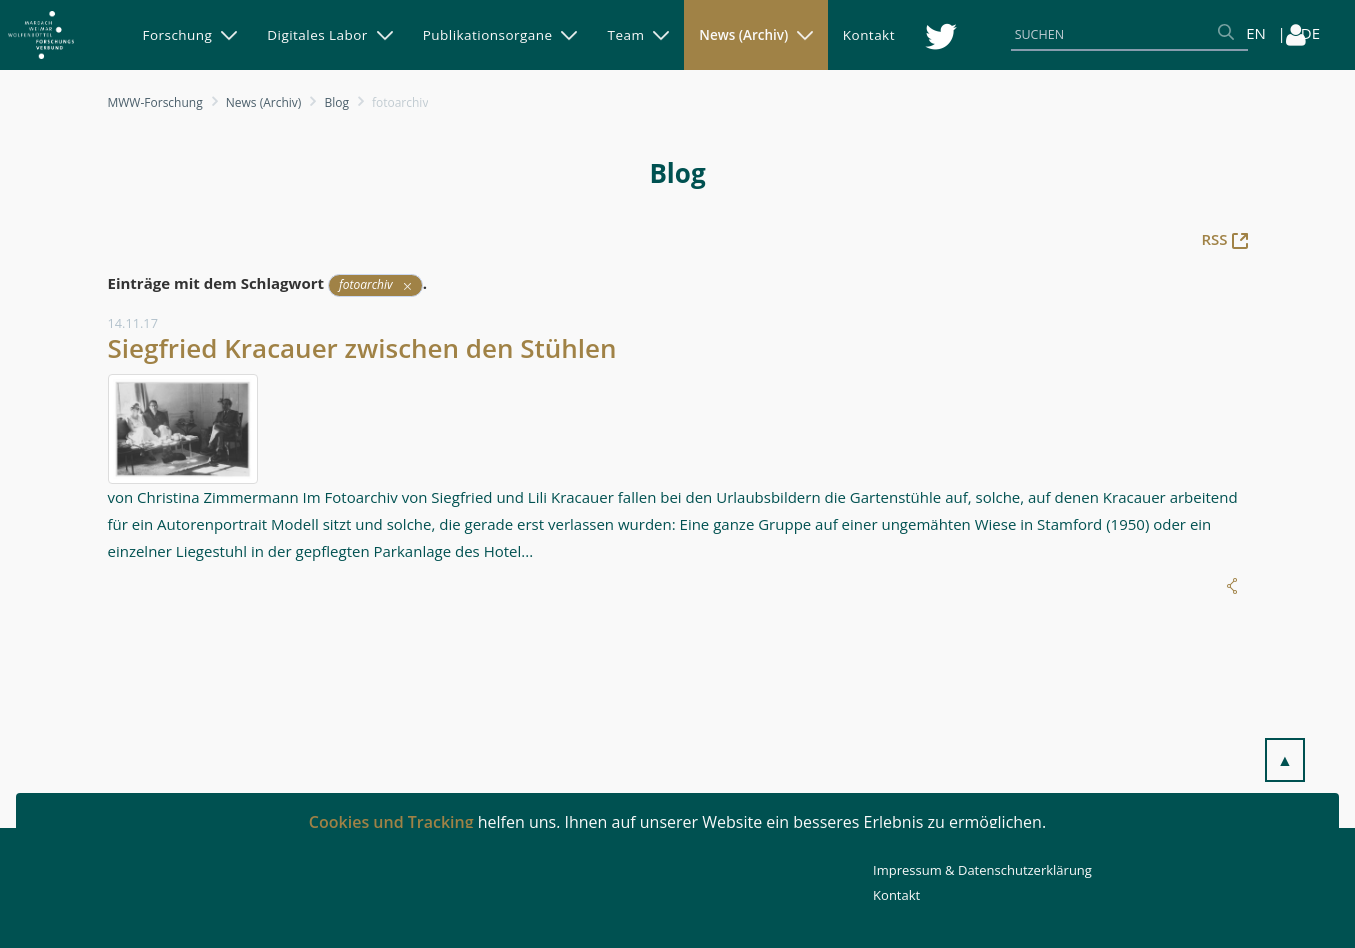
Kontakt (896, 895)
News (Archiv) (264, 102)
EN (1256, 33)
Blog (336, 102)
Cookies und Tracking (391, 822)
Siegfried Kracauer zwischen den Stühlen (362, 348)
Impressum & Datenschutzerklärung (982, 870)
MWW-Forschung (155, 102)
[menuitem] (190, 35)
